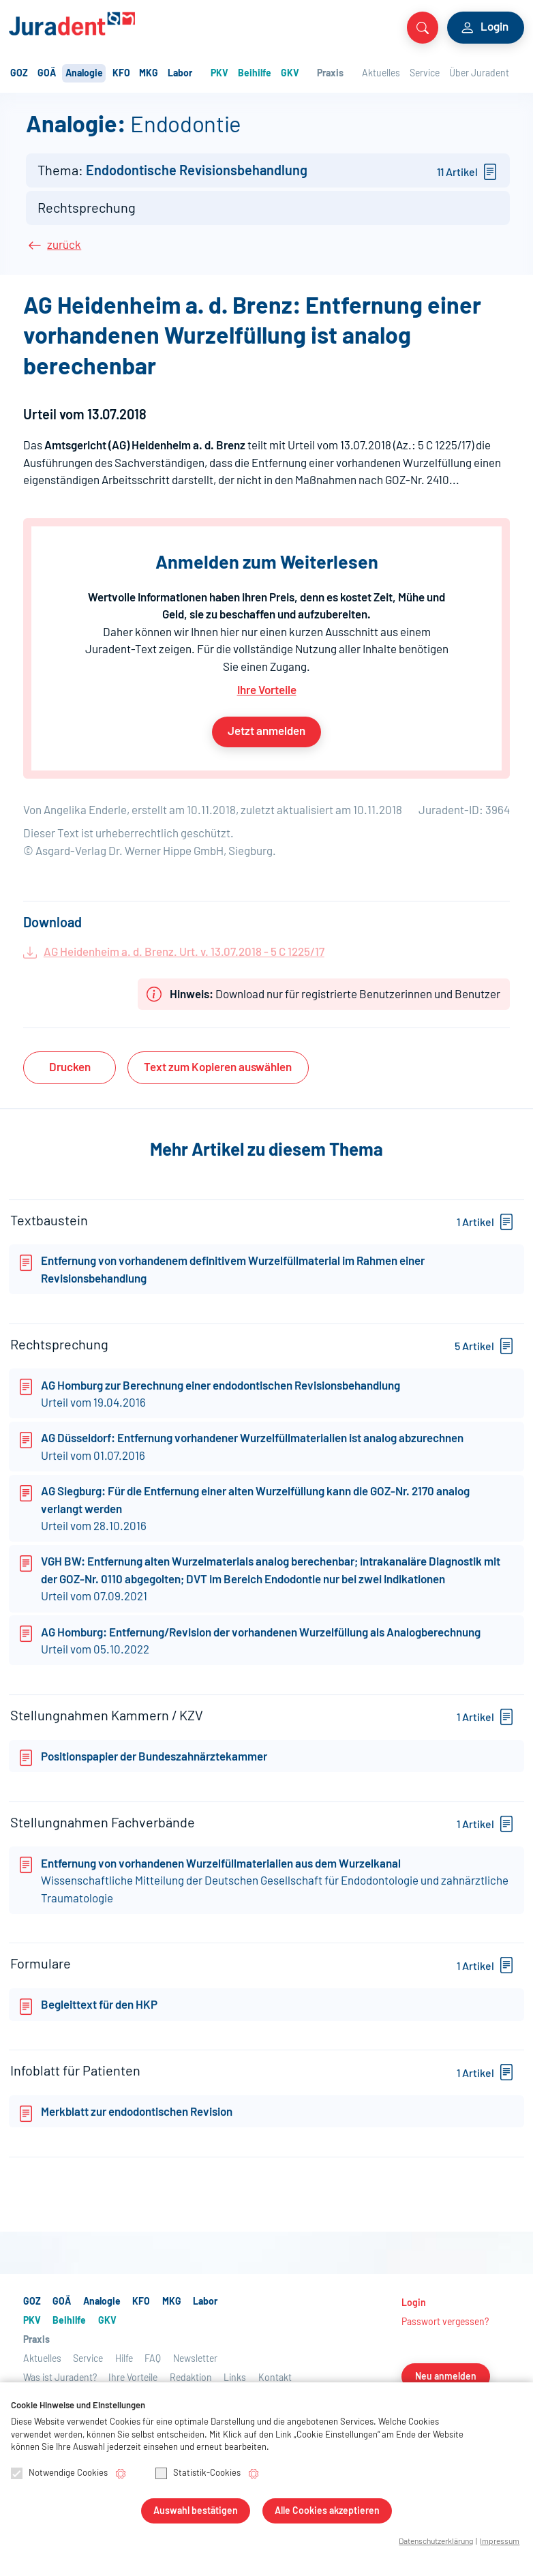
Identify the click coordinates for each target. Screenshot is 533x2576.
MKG (148, 73)
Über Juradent (479, 73)
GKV (290, 73)
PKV (219, 73)
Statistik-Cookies (198, 2475)
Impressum (499, 2541)
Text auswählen (218, 1067)
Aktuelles (381, 73)
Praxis (330, 73)
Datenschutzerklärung (436, 2541)
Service (425, 73)
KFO (121, 73)
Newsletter (195, 2368)
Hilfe (124, 2368)
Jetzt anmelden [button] (266, 731)
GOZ (19, 73)
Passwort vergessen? (445, 2331)
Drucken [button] (70, 1067)
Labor (180, 73)
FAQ (152, 2368)
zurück (64, 245)
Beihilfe (254, 73)
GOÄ (46, 73)
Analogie (84, 73)
